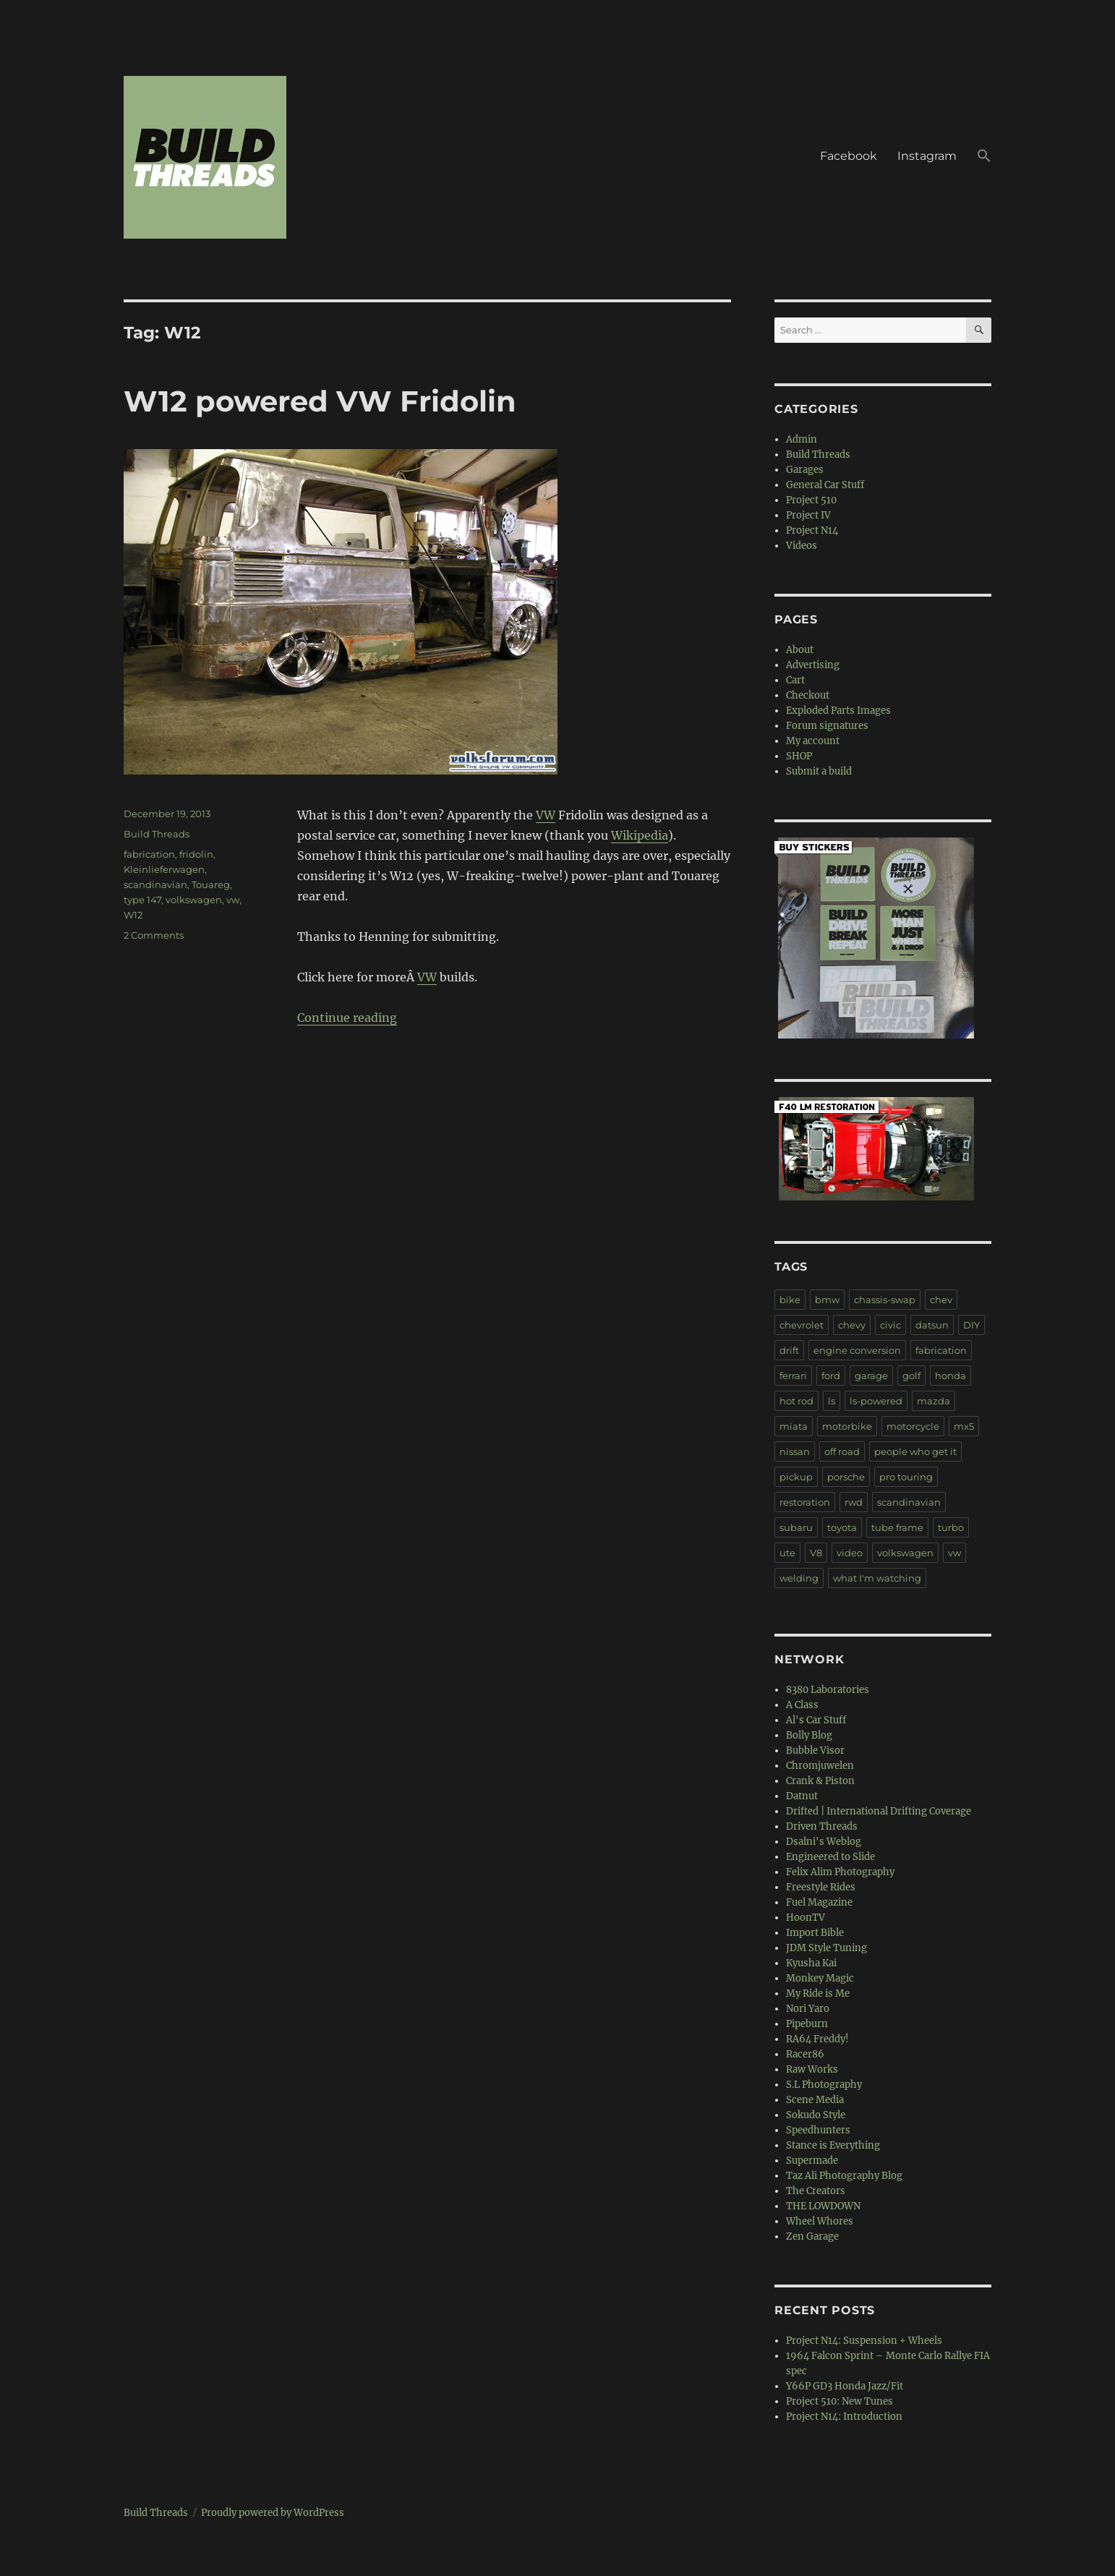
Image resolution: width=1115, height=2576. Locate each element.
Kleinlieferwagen (164, 869)
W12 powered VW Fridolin (320, 401)
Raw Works (812, 2069)
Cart (795, 680)
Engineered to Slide (830, 1857)
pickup (796, 1477)
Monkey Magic (820, 1978)
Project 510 (811, 500)
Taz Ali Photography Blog (844, 2176)
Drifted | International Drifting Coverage (878, 1811)
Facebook (848, 156)
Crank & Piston (820, 1781)
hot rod (796, 1401)
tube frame (897, 1527)
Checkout (807, 695)
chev (941, 1299)
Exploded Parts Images (838, 710)
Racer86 (805, 2054)
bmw (827, 1299)
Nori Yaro (807, 2009)
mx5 (964, 1426)
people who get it (915, 1451)
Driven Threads (822, 1826)
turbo (951, 1527)
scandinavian (155, 884)
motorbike (847, 1426)
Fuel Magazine (819, 1902)
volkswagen (194, 899)
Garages (805, 470)
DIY (971, 1325)
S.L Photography (824, 2084)
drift (789, 1350)
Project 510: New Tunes (839, 2401)
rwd (854, 1502)
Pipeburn (807, 2024)
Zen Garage (812, 2236)
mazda (933, 1401)
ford (830, 1375)
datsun (932, 1325)
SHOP (799, 756)
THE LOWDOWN (823, 2206)
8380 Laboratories (827, 1690)
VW (545, 815)
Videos (801, 545)
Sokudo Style (815, 2115)
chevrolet (801, 1325)
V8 (816, 1552)
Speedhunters (818, 2130)
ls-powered (876, 1401)
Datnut (802, 1796)
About (799, 650)
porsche (846, 1477)
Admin (801, 439)
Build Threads (156, 834)
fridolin (196, 854)
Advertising (813, 665)
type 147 (142, 899)
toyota (842, 1527)
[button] (984, 157)
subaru (796, 1527)
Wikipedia (639, 835)
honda (950, 1375)
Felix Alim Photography (840, 1872)
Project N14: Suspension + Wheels (864, 2340)
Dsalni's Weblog (823, 1841)
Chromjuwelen (820, 1766)
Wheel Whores (819, 2221)
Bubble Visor (815, 1750)
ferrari (793, 1375)
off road (842, 1451)
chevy (852, 1325)
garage (871, 1375)
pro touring (906, 1477)
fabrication (149, 854)
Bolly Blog (809, 1735)
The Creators (815, 2191)
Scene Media (815, 2100)
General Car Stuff (825, 485)
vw (232, 899)
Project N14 (812, 530)
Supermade (812, 2160)
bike (789, 1299)
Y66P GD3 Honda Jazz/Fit (844, 2386)
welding (799, 1578)
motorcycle (913, 1426)
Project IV (808, 515)
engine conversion (857, 1350)
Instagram (927, 156)
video (850, 1552)
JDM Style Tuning (826, 1948)
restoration (804, 1502)
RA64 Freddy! (817, 2039)
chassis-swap (884, 1299)
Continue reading (347, 1017)
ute (787, 1552)
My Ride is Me (818, 1993)
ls (831, 1401)
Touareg (211, 884)
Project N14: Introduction (844, 2416)
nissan (794, 1451)
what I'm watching (877, 1578)
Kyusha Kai (811, 1963)
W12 (133, 915)
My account (813, 741)
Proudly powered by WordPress (272, 2513)
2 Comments (154, 935)
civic (890, 1325)
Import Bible (815, 1933)
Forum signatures (827, 726)
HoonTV (805, 1917)
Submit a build (819, 771)
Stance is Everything (833, 2145)
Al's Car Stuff (816, 1720)
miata (793, 1426)
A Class (802, 1705)
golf (911, 1375)
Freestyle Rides (820, 1887)
